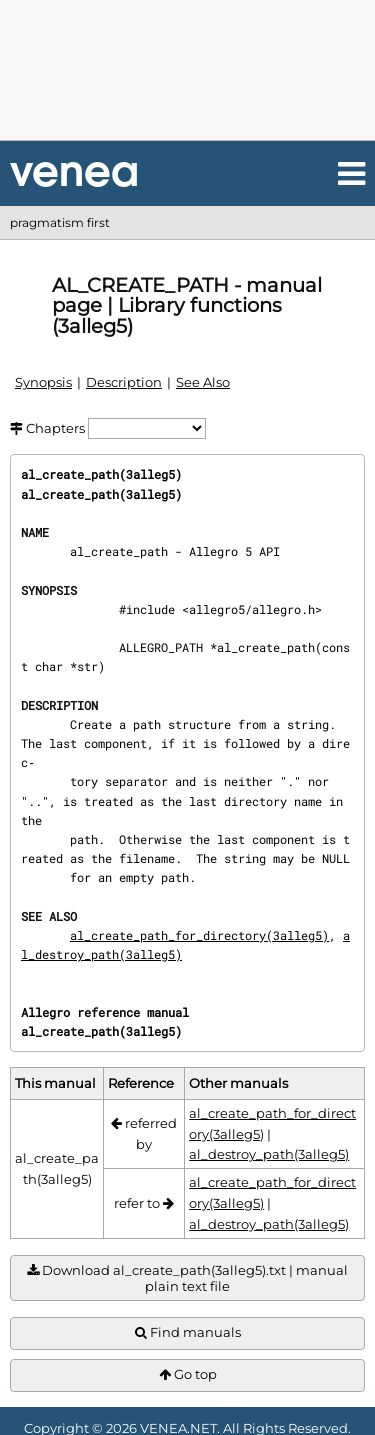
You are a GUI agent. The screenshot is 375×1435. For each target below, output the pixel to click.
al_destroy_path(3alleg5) (269, 1154)
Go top (188, 1374)
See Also (203, 382)
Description (124, 382)
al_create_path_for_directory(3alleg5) (199, 935)
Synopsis (43, 382)
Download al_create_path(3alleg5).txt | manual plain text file (187, 1278)
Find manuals (188, 1332)
